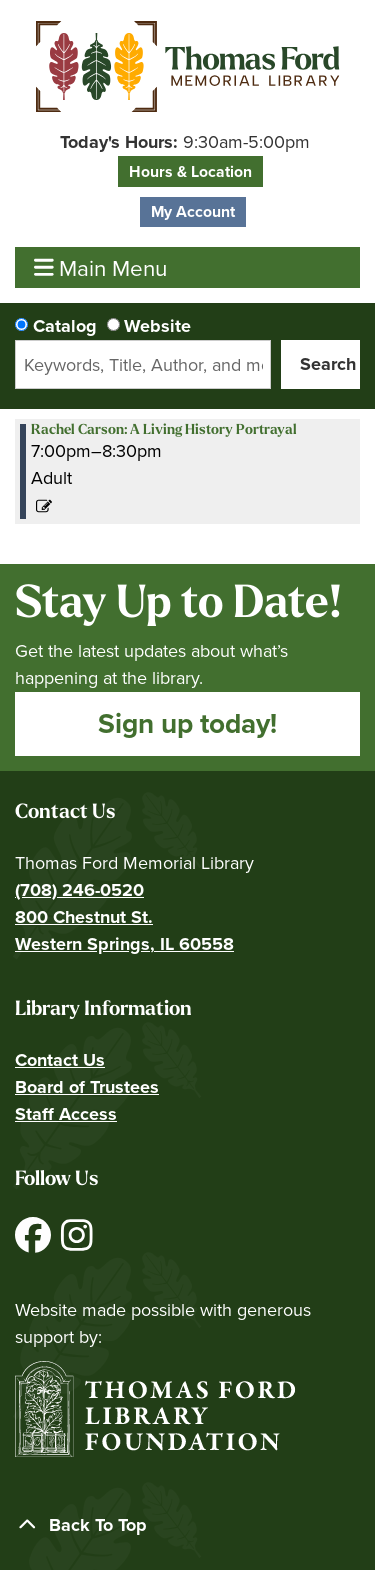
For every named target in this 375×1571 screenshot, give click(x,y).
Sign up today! (187, 723)
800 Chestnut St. (84, 917)
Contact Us (60, 1060)
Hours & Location (190, 171)
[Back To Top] (187, 1525)
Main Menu (101, 267)
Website (157, 326)
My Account (193, 211)
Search (328, 364)
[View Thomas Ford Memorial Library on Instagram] (77, 1243)
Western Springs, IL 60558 (124, 944)
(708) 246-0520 (79, 890)
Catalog (65, 326)
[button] (185, 142)
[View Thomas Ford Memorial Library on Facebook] (35, 1243)
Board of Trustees (87, 1087)
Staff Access (66, 1114)
